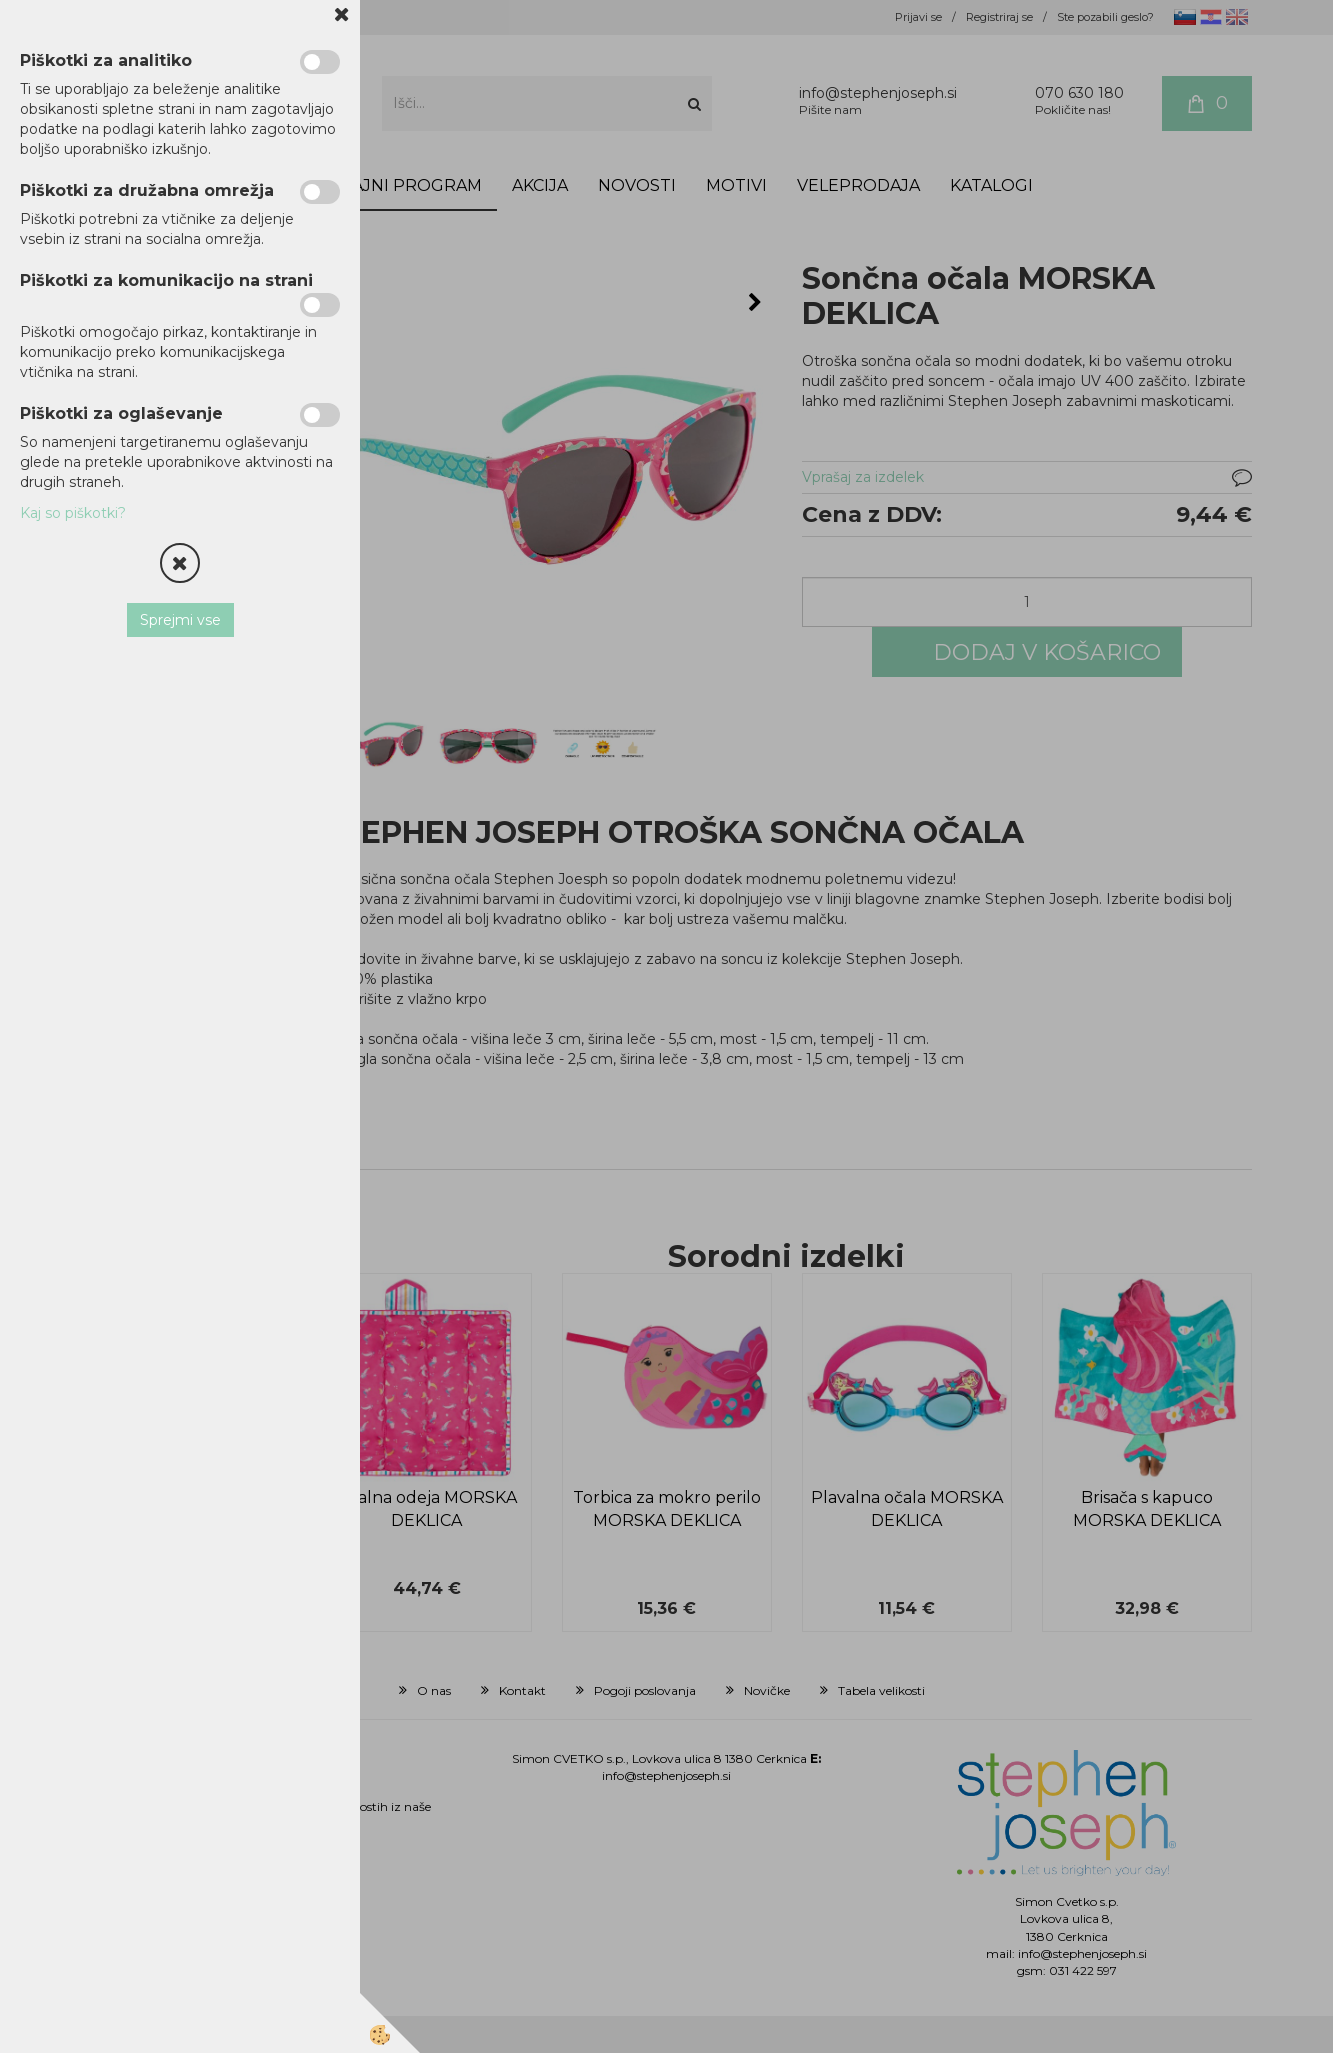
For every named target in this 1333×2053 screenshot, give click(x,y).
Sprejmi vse (180, 620)
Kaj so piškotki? (73, 513)
